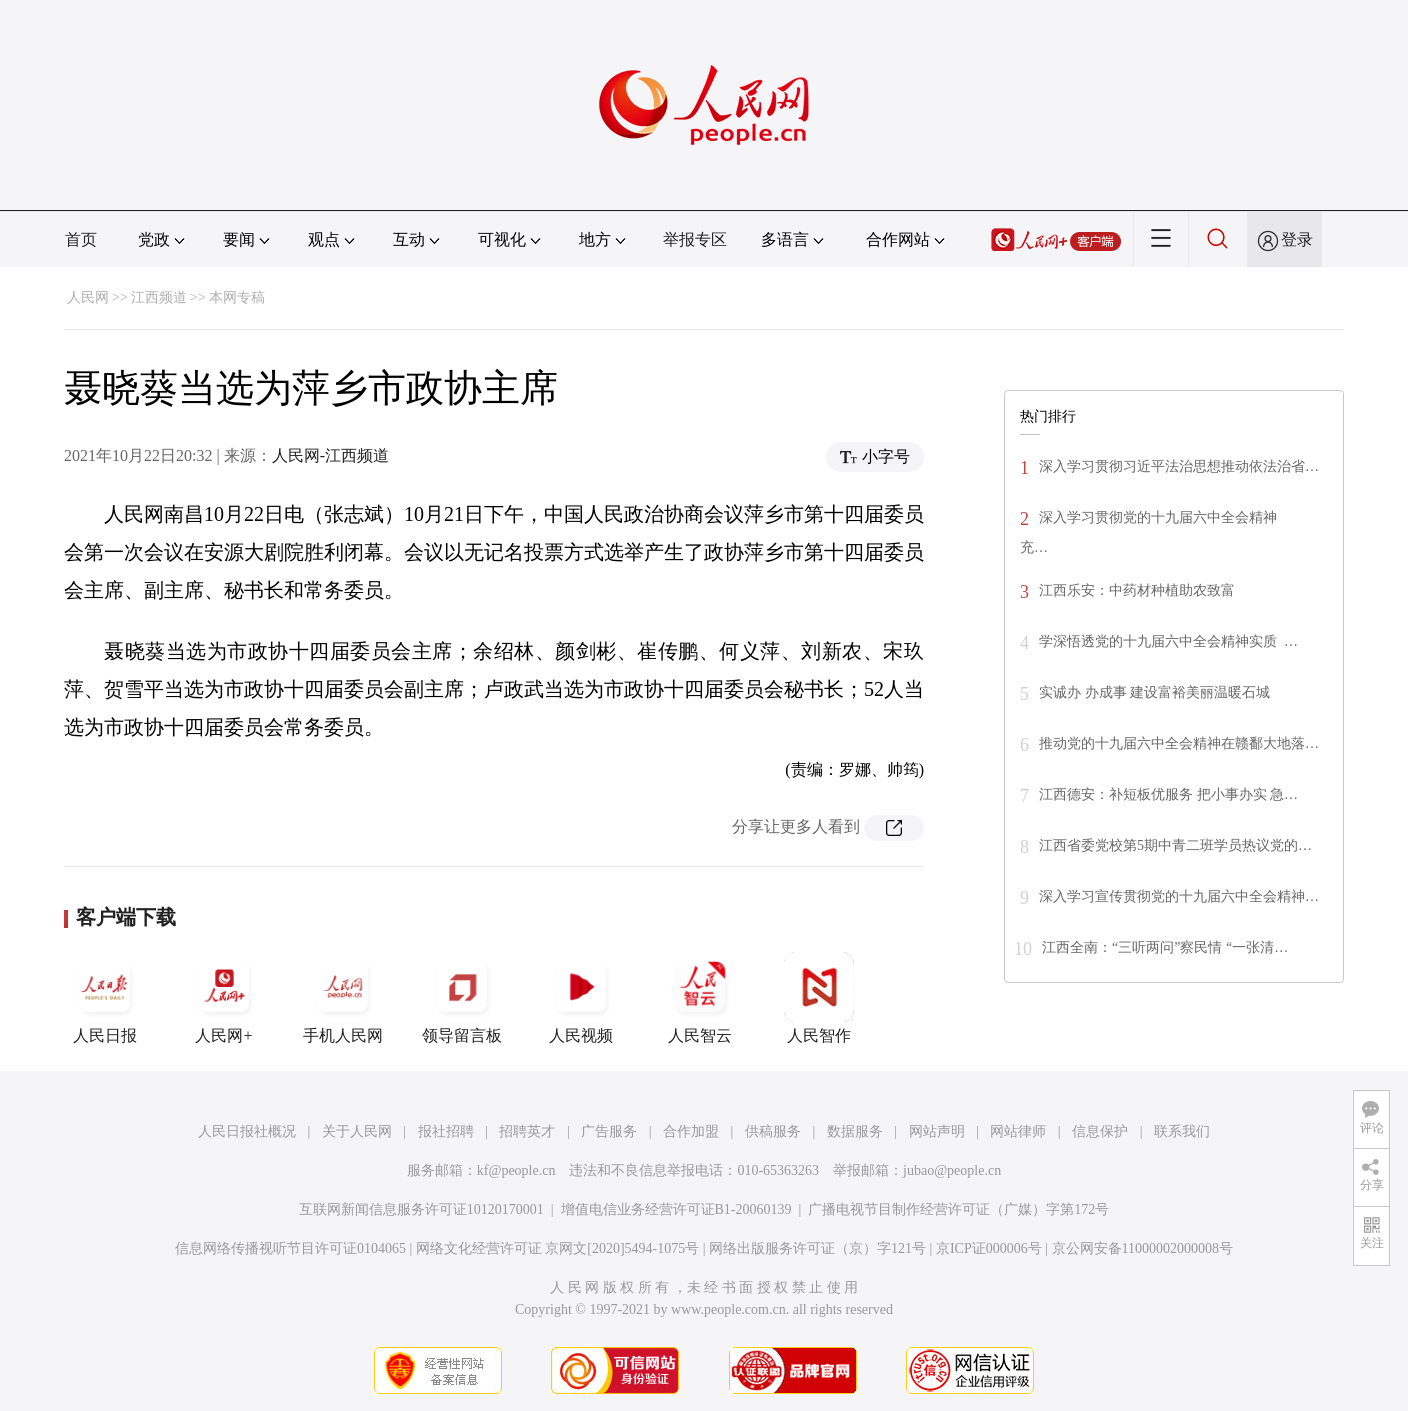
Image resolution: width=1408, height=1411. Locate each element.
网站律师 (1018, 1131)
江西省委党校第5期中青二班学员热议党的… (1175, 845)
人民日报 (105, 998)
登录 (1297, 239)
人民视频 (581, 998)
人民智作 (819, 998)
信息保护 (1100, 1131)
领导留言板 (462, 998)
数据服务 (855, 1131)
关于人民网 (357, 1131)
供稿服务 (773, 1131)
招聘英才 (527, 1131)
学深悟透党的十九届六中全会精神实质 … (1168, 641)
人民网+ (224, 998)
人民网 (88, 297)
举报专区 (695, 239)
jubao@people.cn (952, 1170)
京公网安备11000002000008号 (1142, 1248)
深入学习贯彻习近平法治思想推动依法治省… (1179, 466)
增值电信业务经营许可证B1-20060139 (676, 1209)
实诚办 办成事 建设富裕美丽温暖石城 (1154, 692)
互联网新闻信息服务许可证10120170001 (421, 1209)
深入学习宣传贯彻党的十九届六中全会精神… (1179, 896)
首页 (81, 239)
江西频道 (159, 297)
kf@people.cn (516, 1170)
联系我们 (1182, 1131)
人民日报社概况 (247, 1131)
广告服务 (609, 1131)
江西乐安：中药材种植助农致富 (1137, 590)
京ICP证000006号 (989, 1248)
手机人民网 (343, 998)
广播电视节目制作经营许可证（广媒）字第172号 (958, 1209)
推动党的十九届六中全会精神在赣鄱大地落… (1179, 743)
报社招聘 (446, 1131)
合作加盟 (691, 1131)
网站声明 (937, 1131)
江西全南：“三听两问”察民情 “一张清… (1165, 947)
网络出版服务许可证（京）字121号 (817, 1248)
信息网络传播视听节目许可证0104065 (290, 1248)
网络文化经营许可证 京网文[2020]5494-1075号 (558, 1248)
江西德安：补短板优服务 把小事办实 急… (1168, 794)
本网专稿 (237, 297)
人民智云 (700, 998)
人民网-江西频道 (330, 455)
